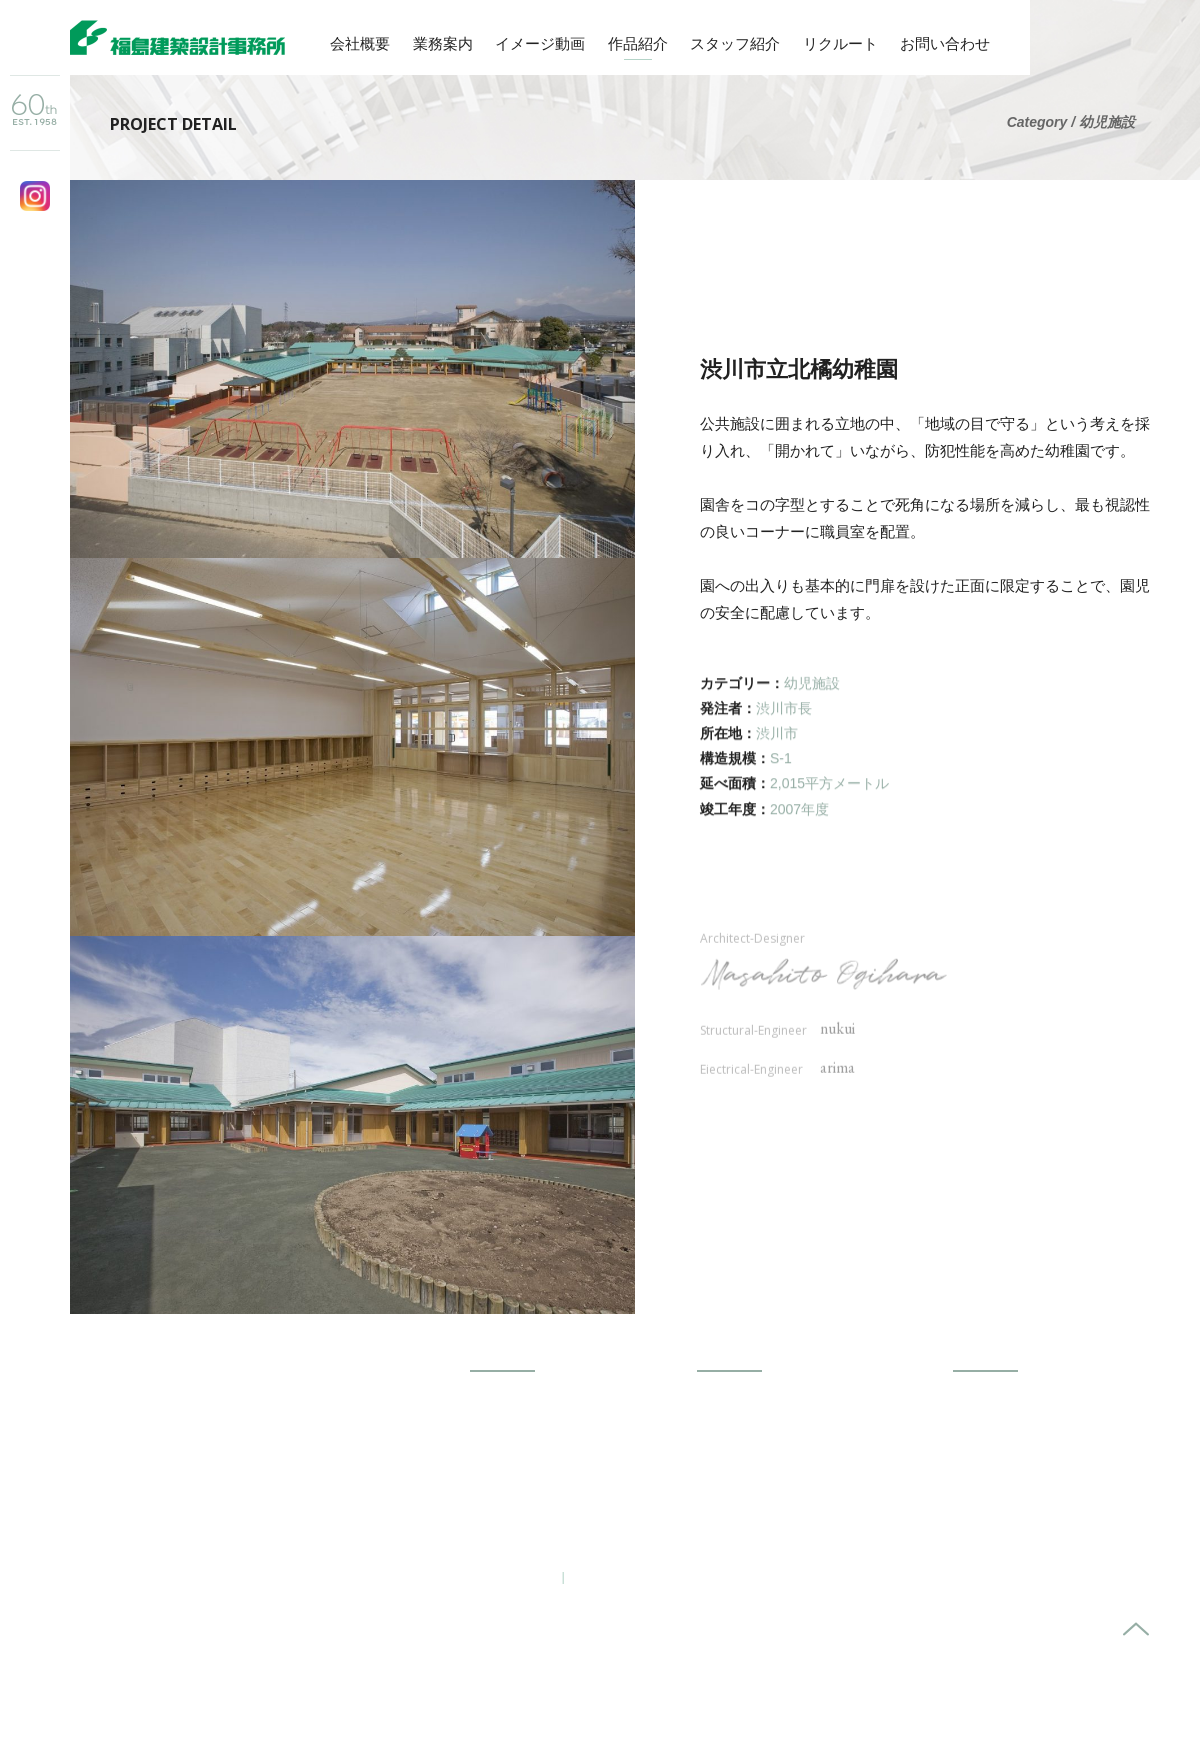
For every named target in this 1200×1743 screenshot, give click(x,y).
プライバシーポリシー (647, 1576)
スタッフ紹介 (735, 43)
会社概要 (360, 43)
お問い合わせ (945, 43)
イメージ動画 (540, 43)
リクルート (840, 43)
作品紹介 (638, 43)
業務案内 (443, 43)
